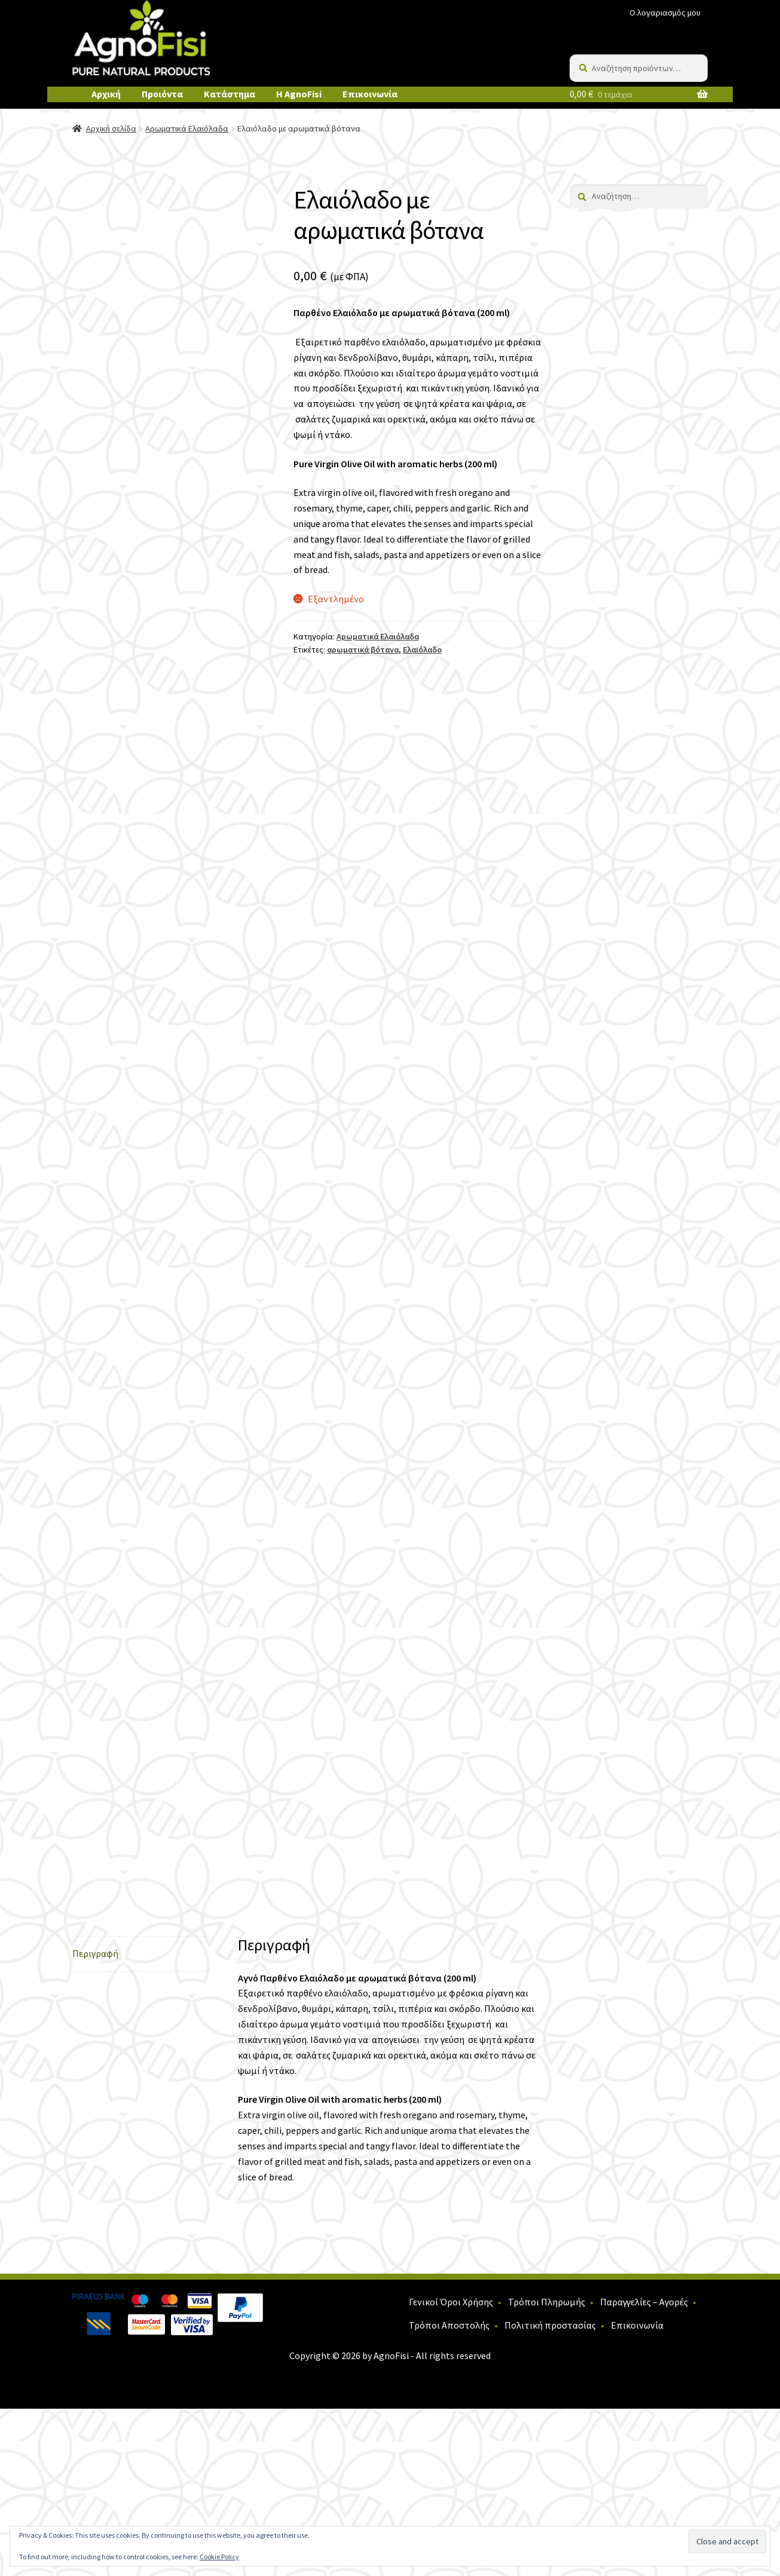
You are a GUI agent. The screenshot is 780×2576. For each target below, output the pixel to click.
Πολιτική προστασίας (550, 2492)
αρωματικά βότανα (363, 649)
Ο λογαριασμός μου (665, 12)
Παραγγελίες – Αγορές (644, 2468)
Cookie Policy (219, 2556)
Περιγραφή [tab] (95, 2121)
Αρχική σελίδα (111, 128)
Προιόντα (162, 94)
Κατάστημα (229, 94)
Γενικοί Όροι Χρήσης (451, 2468)
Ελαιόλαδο (422, 649)
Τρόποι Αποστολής (449, 2492)
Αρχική (106, 94)
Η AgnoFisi (299, 94)
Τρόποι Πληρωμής (546, 2468)
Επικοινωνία (369, 94)
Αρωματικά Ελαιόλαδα (186, 128)
